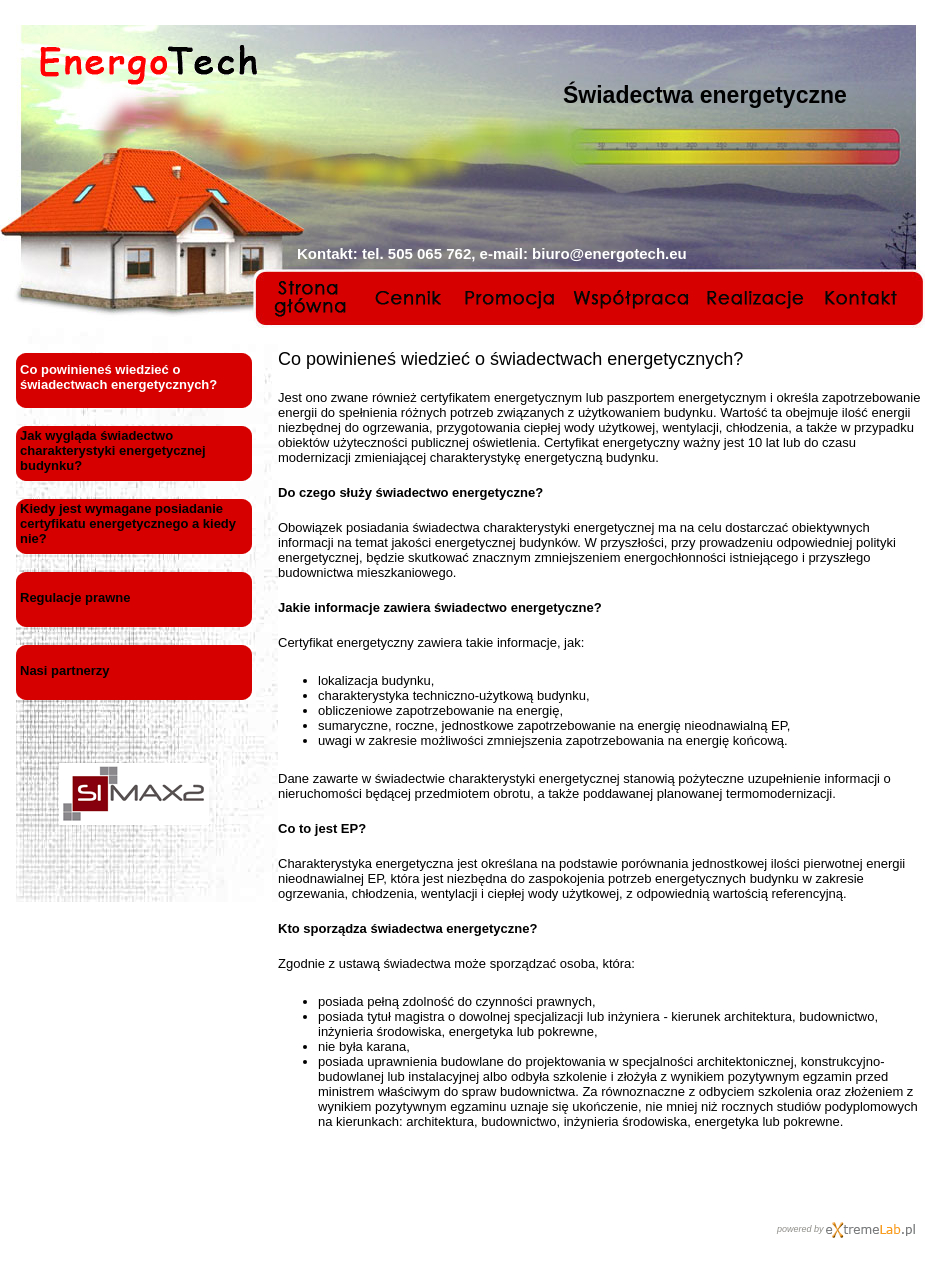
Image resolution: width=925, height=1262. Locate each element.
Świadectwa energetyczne (705, 95)
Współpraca (631, 298)
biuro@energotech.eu (609, 253)
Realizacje (757, 298)
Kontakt (863, 298)
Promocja (510, 298)
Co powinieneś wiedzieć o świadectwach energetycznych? (118, 377)
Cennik (412, 298)
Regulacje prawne (75, 597)
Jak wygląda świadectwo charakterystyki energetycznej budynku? (113, 450)
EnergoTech (148, 65)
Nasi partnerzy (65, 670)
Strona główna (314, 298)
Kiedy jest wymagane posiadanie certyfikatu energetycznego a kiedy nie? (128, 523)
